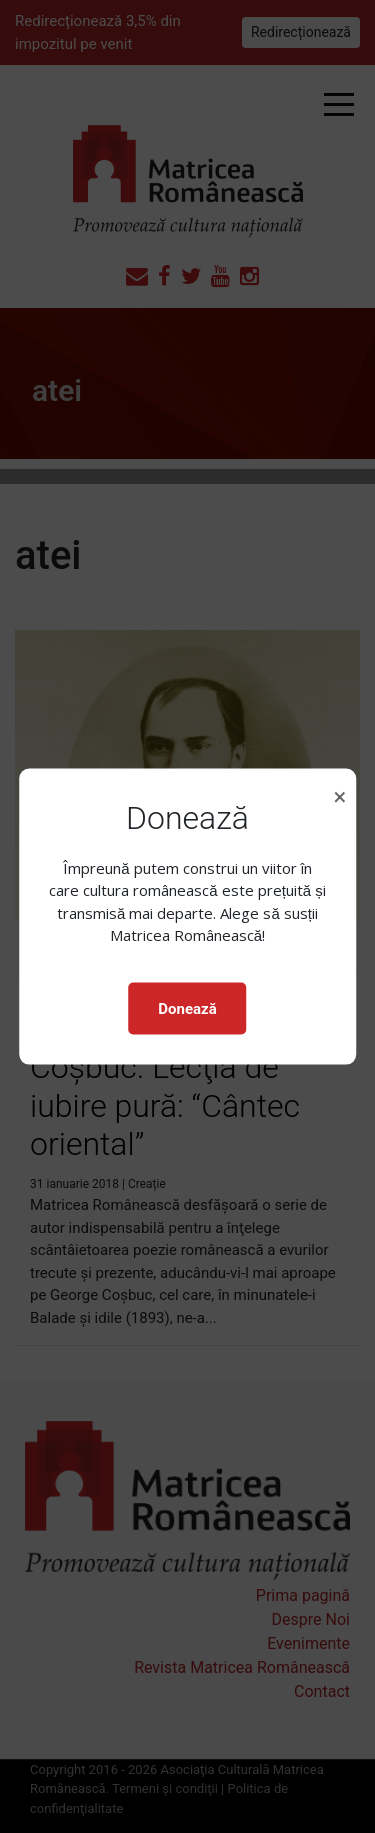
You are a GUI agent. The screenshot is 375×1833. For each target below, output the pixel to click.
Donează (187, 1008)
